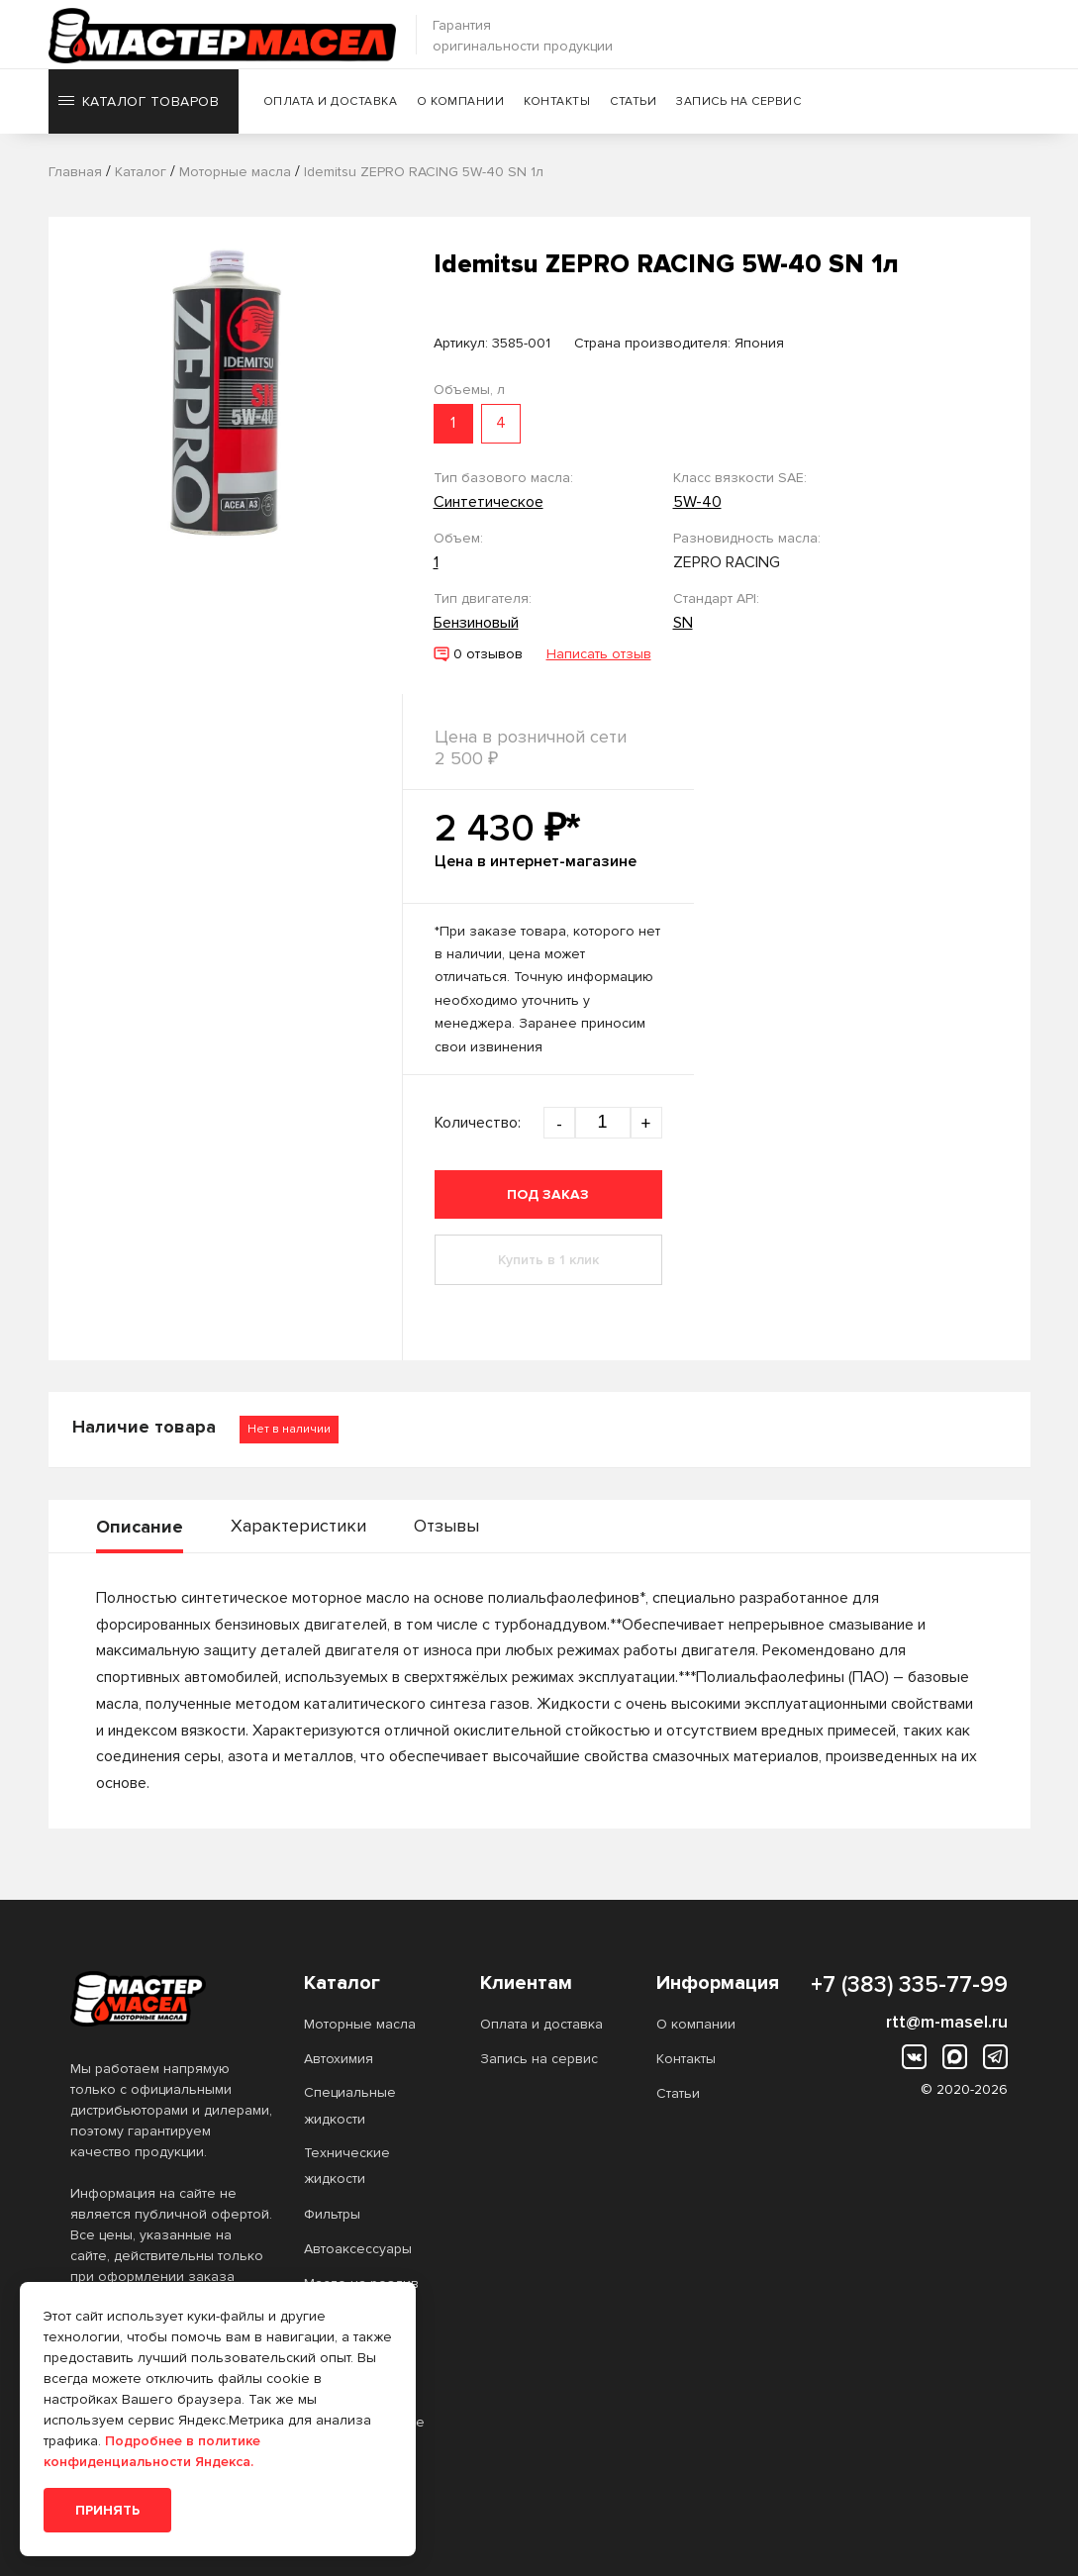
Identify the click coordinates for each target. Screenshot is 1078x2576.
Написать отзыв (598, 653)
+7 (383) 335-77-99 (909, 1985)
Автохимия (338, 2058)
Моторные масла (360, 2024)
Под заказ (548, 1194)
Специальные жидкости (350, 2105)
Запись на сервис (740, 103)
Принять (107, 2510)
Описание (139, 1526)
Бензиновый (476, 623)
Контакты (559, 103)
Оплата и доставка (331, 103)
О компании (462, 103)
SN (683, 623)
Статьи (635, 103)
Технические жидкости (347, 2165)
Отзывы (446, 1525)
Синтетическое (488, 502)
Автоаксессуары (358, 2248)
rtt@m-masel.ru (947, 2021)
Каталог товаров (139, 103)
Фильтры (332, 2214)
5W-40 (697, 502)
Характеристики (298, 1525)
